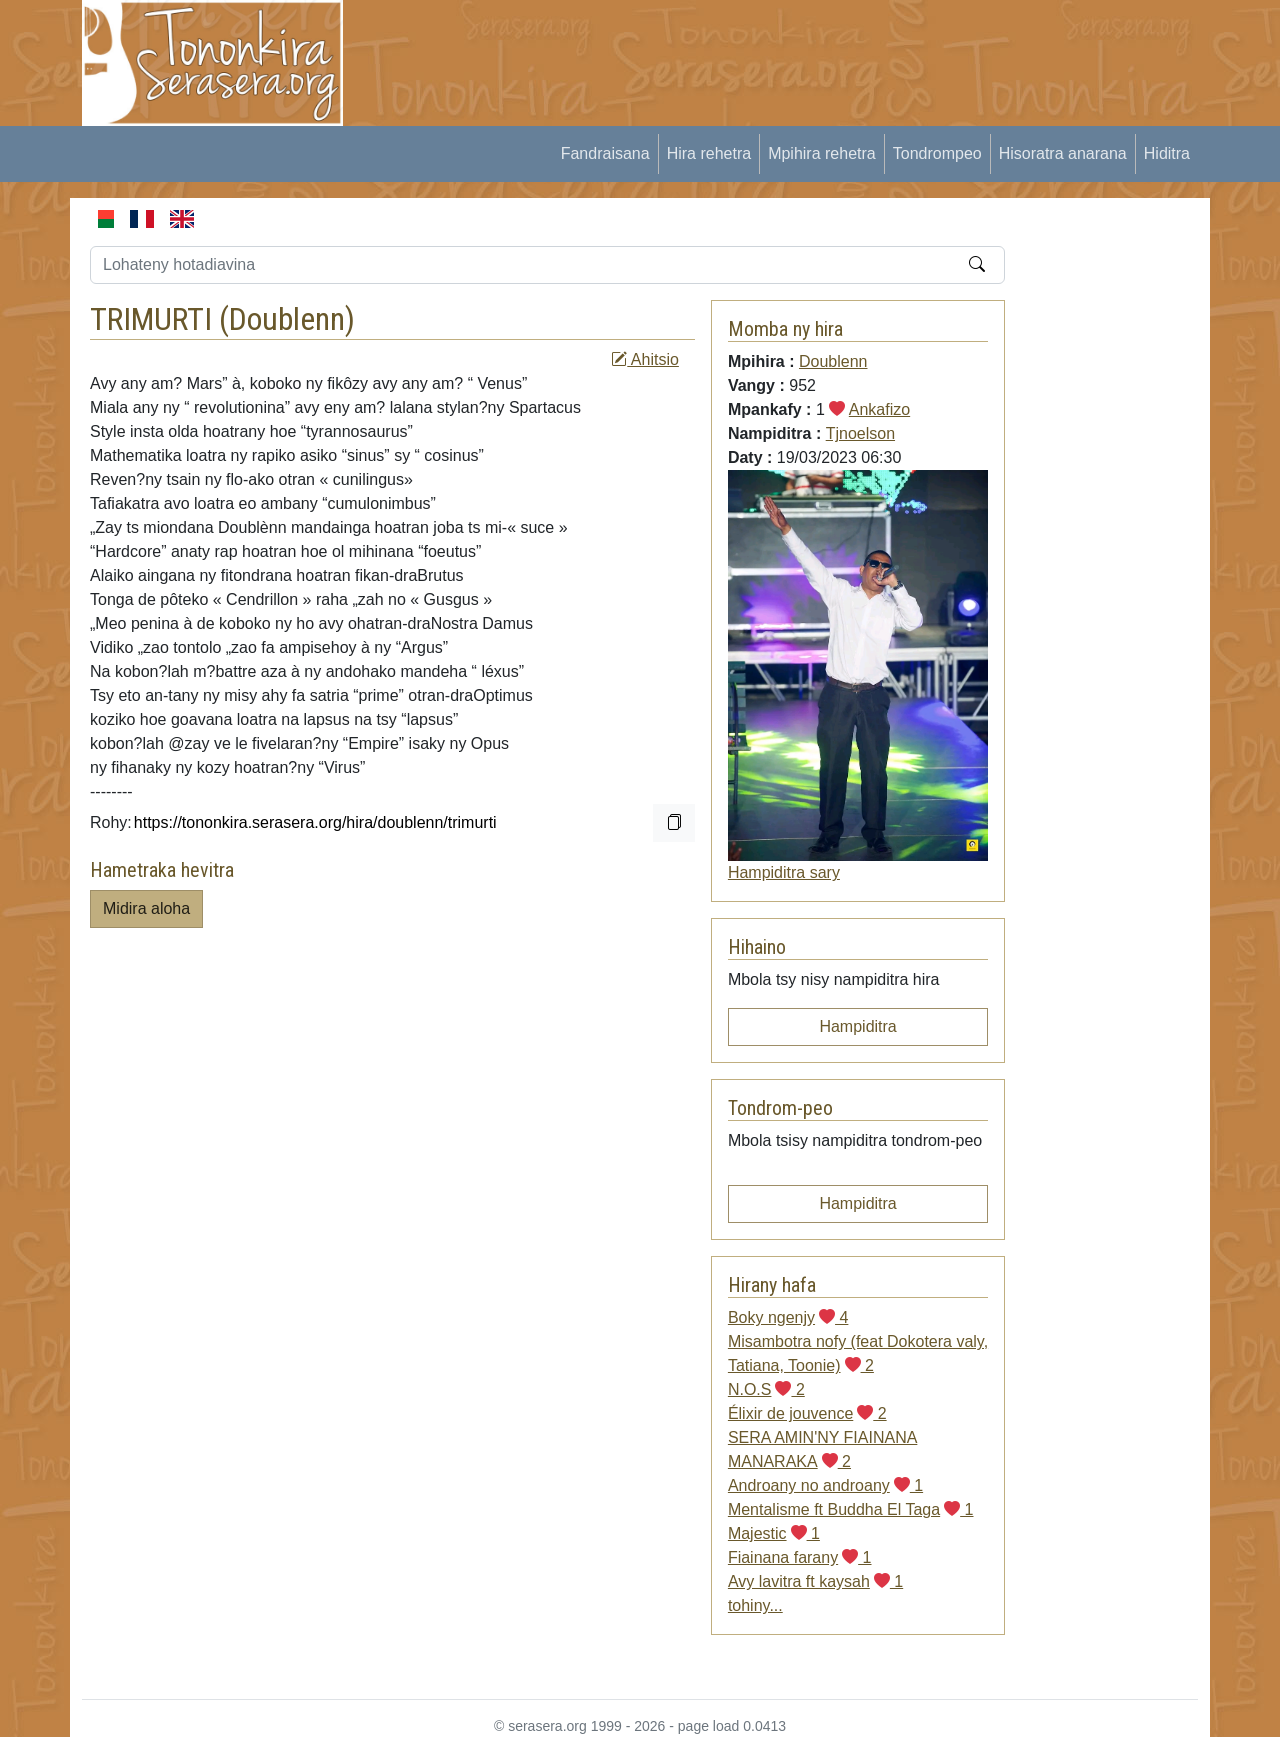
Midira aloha (146, 908)
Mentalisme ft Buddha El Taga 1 (851, 1509)
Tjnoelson (860, 433)
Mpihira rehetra (822, 153)
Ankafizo (879, 409)
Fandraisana (605, 153)
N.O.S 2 (766, 1389)
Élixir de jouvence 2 (807, 1413)
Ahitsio (645, 359)
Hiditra (1167, 153)
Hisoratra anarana (1063, 153)
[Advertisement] (731, 45)
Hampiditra (857, 1026)
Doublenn (287, 319)
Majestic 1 (774, 1533)
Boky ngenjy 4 (788, 1317)
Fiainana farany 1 (800, 1557)
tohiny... (755, 1605)
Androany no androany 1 (825, 1485)
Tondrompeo (937, 153)
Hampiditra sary (784, 872)
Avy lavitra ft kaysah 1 (815, 1581)
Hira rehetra (709, 153)
